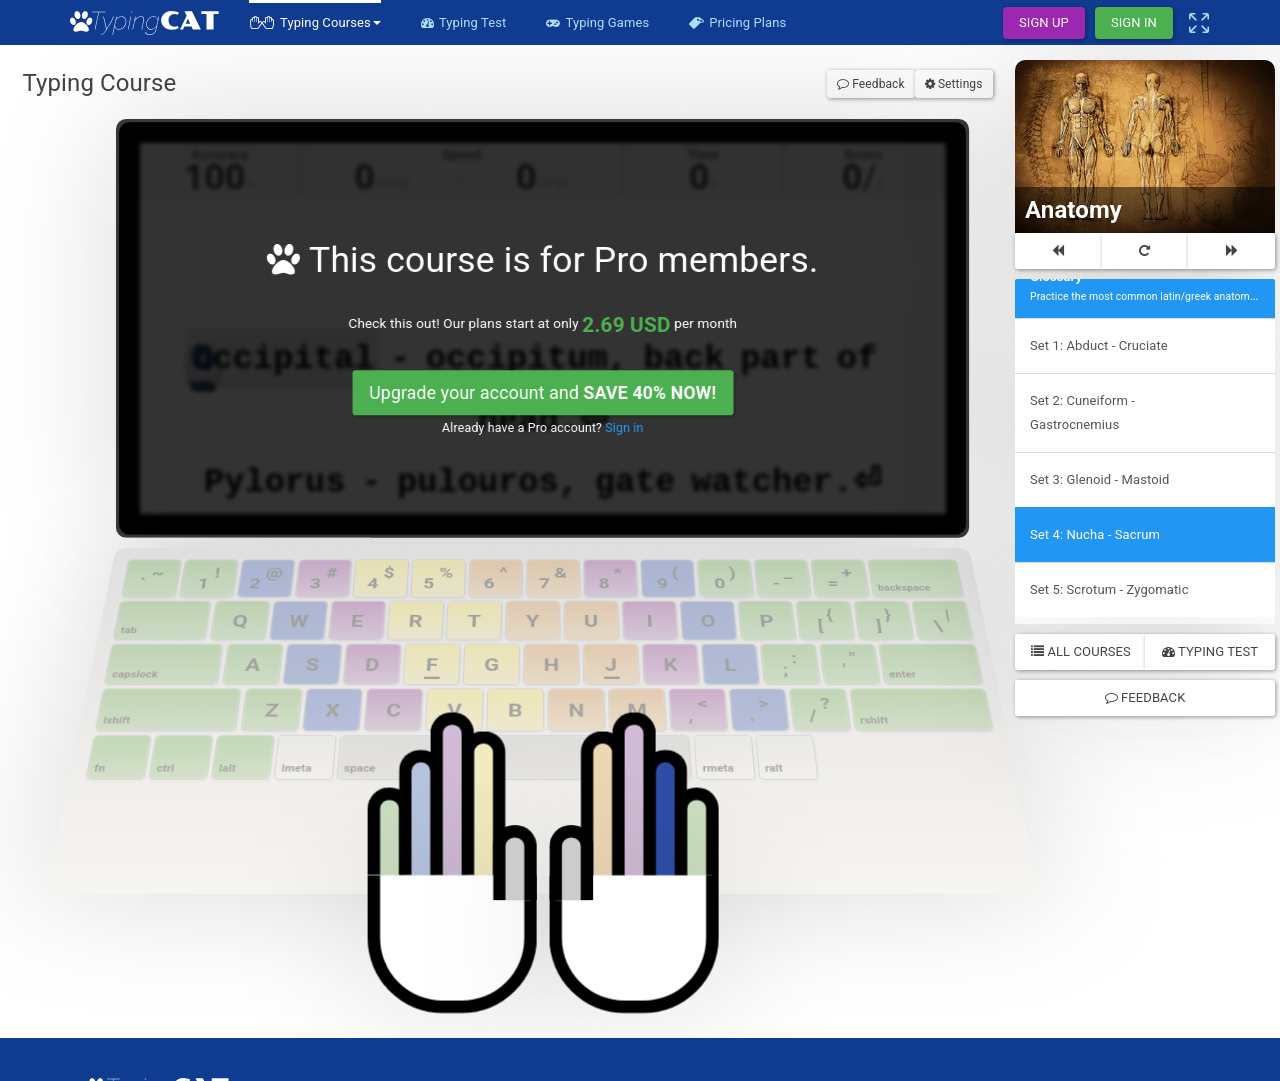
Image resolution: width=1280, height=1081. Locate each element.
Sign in (593, 315)
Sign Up (1044, 22)
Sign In (1134, 22)
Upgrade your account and (540, 292)
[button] (315, 22)
